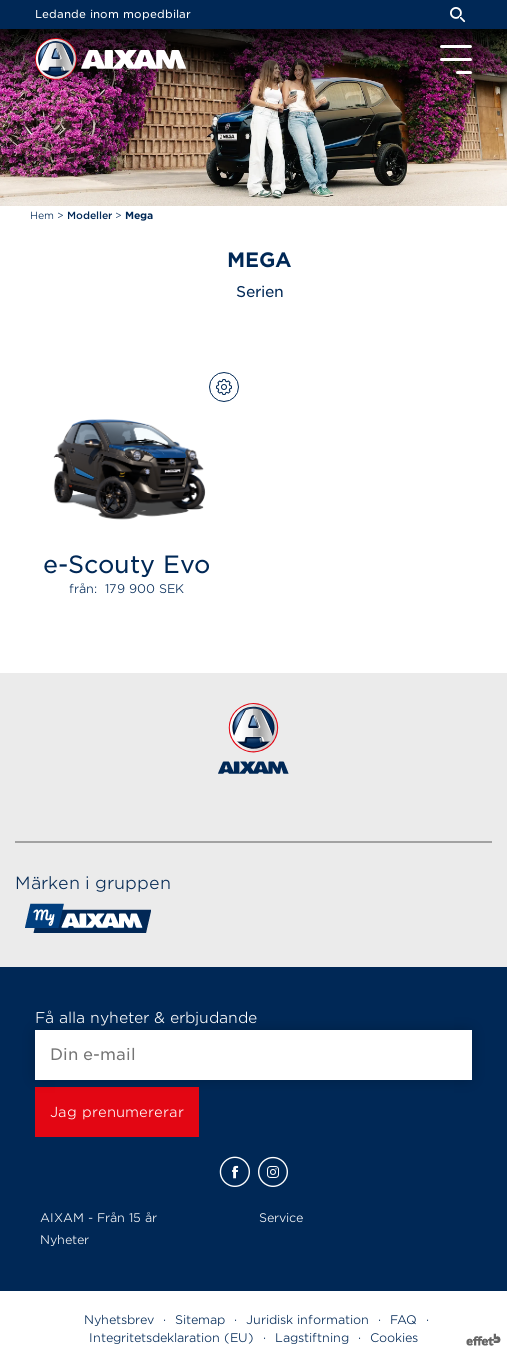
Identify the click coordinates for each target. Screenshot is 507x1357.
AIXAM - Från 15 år (98, 1217)
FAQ (403, 1319)
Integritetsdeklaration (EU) (171, 1337)
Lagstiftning (312, 1337)
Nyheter (64, 1239)
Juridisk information (307, 1319)
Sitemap (200, 1319)
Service (281, 1217)
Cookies (394, 1337)
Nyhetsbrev (119, 1319)
